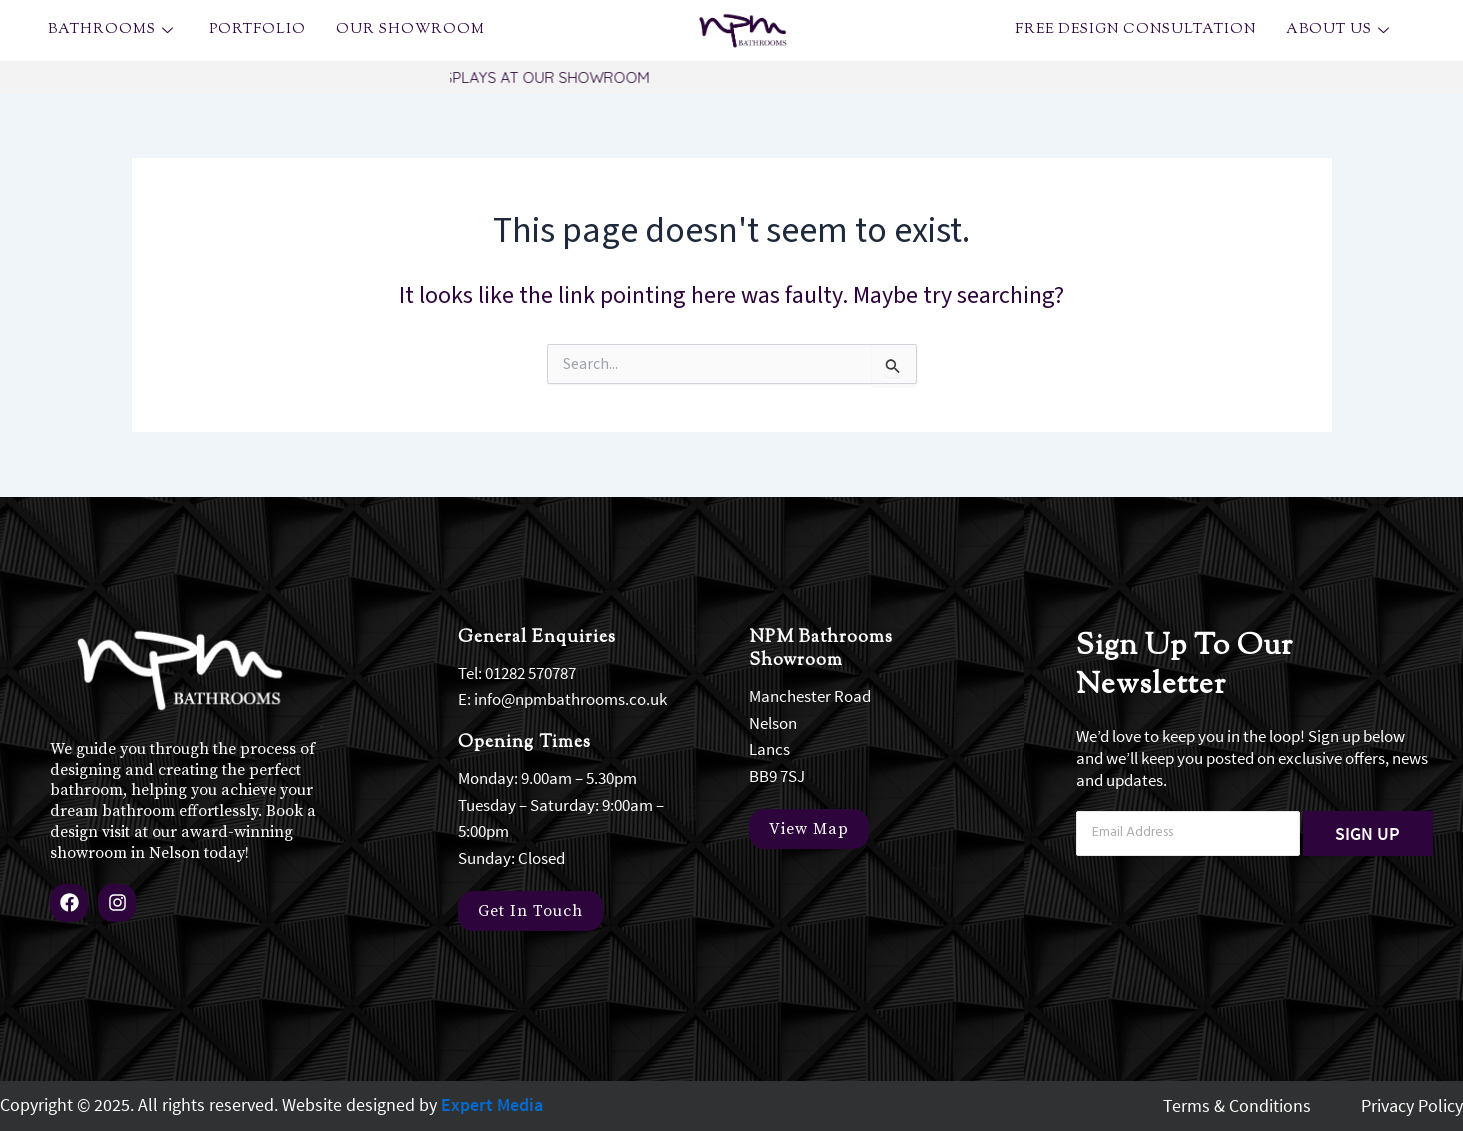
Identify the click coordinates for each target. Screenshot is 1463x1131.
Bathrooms (113, 30)
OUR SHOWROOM (410, 30)
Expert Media (492, 1104)
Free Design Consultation (1135, 30)
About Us (1340, 30)
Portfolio (257, 30)
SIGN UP (1367, 832)
